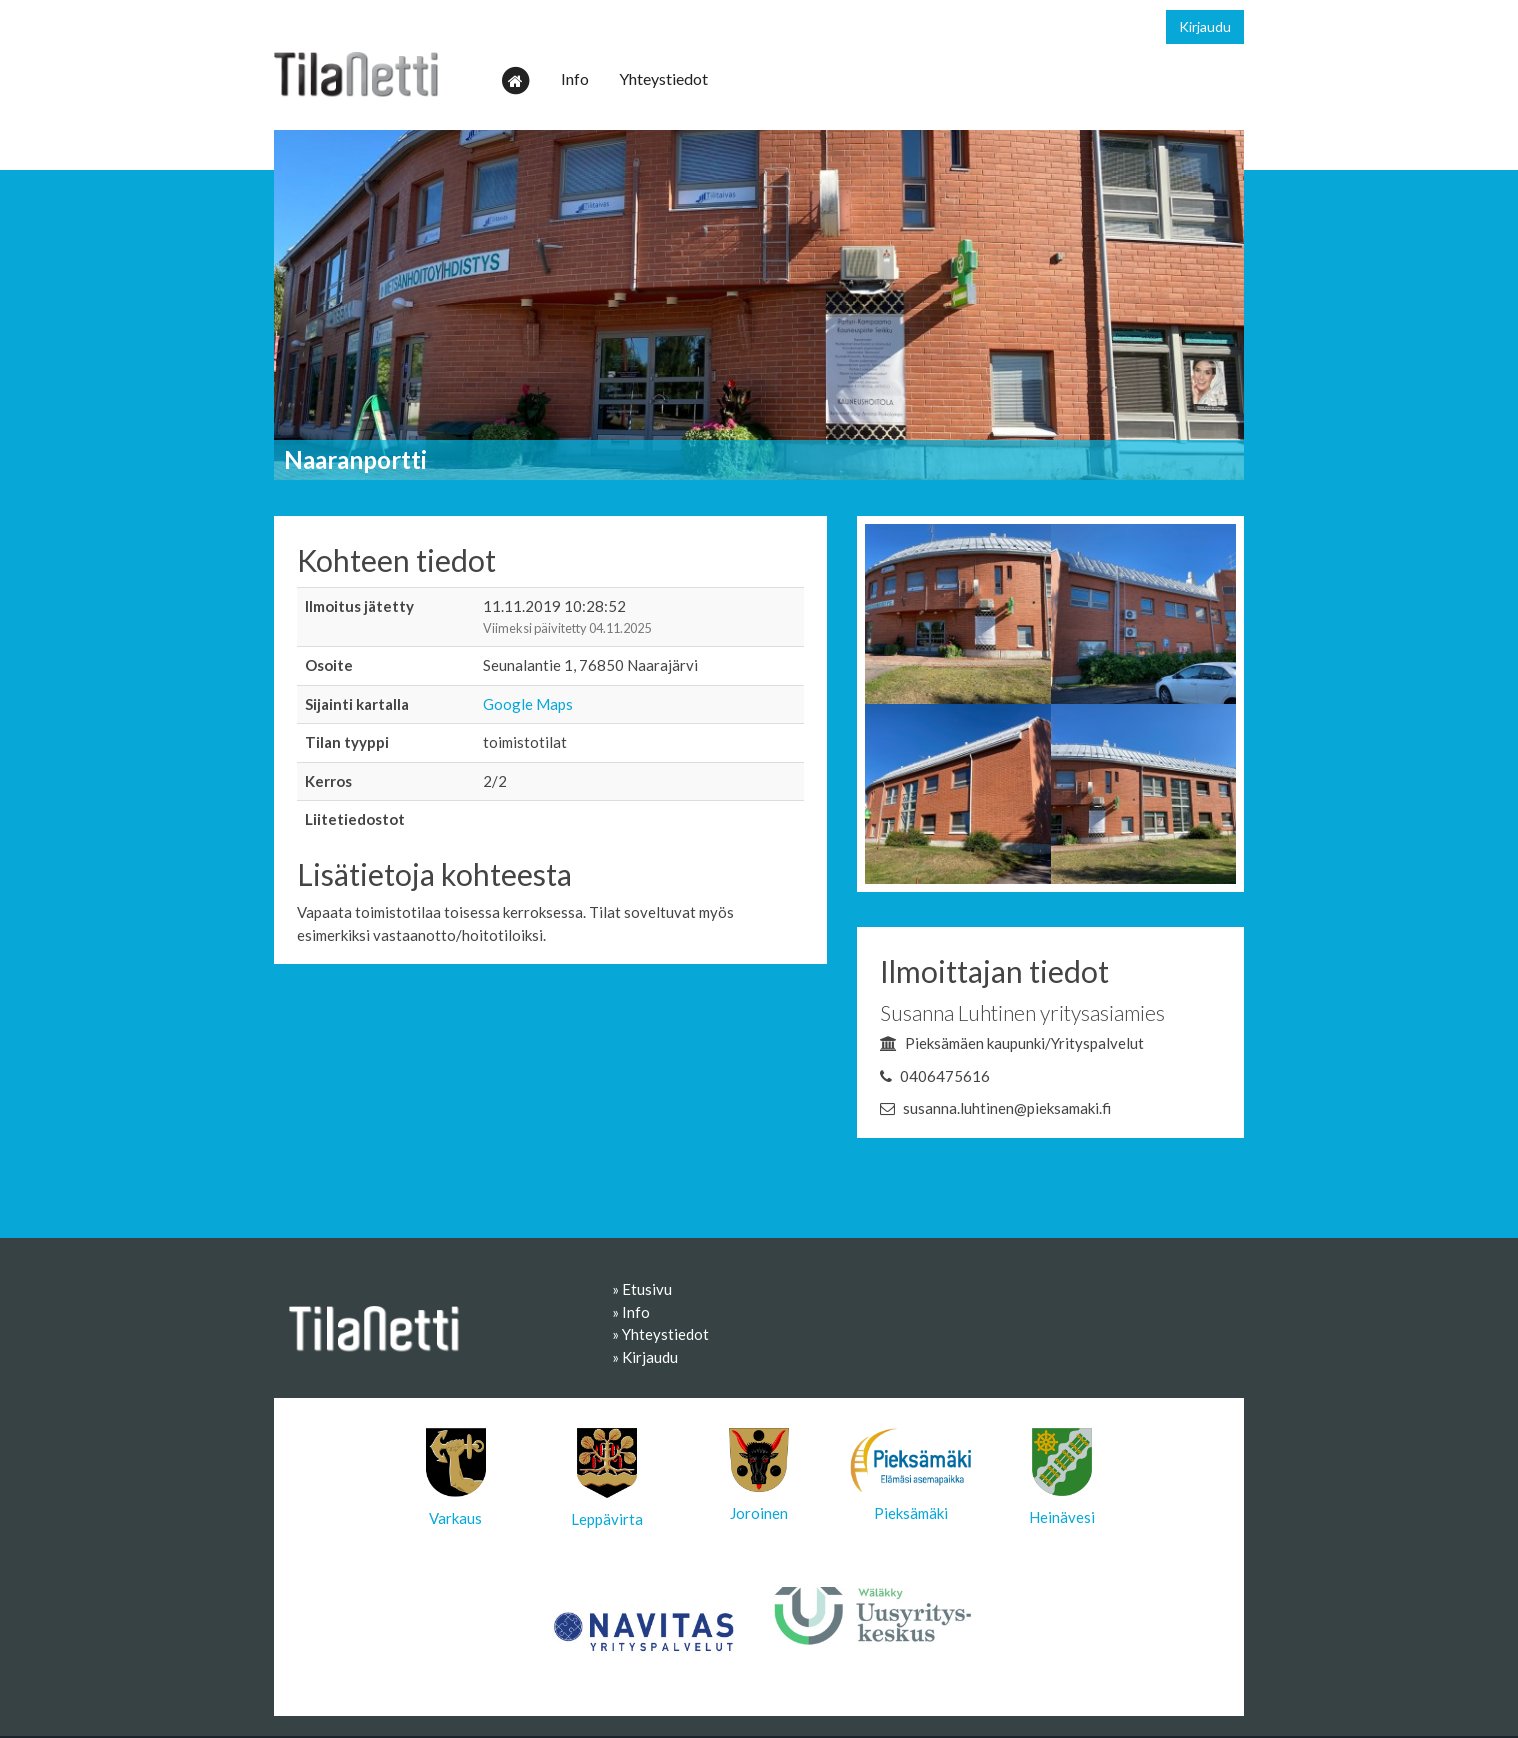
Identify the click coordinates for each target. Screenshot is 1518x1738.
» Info (631, 1312)
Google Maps (528, 704)
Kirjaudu (1205, 26)
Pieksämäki (911, 1475)
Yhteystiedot (663, 78)
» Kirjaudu (645, 1357)
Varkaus (456, 1477)
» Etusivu (642, 1289)
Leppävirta (607, 1478)
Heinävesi (1062, 1477)
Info (575, 78)
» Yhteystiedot (660, 1334)
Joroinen (759, 1475)
